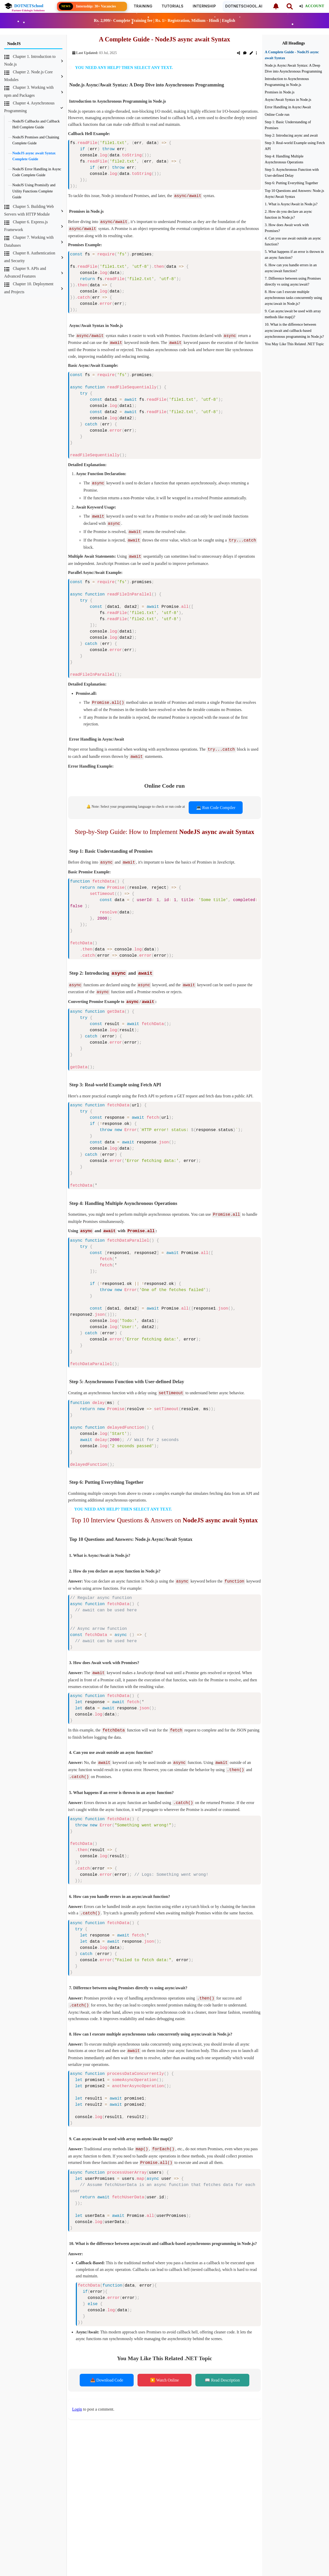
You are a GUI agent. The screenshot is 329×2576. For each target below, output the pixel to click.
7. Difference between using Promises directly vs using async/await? (293, 281)
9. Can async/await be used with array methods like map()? (293, 314)
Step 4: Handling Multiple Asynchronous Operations (284, 159)
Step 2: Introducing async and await (291, 135)
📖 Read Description (222, 2362)
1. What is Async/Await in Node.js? (291, 204)
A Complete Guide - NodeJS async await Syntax (292, 55)
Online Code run (277, 114)
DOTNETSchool (23, 6)
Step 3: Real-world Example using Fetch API (295, 146)
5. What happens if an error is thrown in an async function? (294, 255)
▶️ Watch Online (164, 2362)
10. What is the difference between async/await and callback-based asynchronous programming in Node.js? (294, 330)
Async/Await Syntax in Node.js (288, 99)
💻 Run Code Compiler (215, 800)
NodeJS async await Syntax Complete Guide (34, 156)
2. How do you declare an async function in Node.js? (288, 214)
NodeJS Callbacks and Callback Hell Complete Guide (36, 124)
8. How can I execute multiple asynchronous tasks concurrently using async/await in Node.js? (293, 298)
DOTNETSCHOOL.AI (243, 6)
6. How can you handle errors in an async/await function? (291, 268)
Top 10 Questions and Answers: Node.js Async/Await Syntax (294, 194)
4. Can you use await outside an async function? (293, 241)
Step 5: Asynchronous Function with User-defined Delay (292, 172)
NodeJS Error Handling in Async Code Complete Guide (36, 172)
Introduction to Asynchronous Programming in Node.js (287, 82)
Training (143, 6)
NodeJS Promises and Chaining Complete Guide (35, 140)
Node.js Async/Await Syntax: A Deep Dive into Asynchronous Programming (293, 68)
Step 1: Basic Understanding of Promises (288, 125)
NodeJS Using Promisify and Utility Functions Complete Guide (34, 191)
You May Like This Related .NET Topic (294, 344)
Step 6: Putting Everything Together (291, 183)
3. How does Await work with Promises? (287, 228)
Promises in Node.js (280, 92)
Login (77, 2391)
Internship (204, 6)
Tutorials (173, 6)
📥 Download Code (106, 2362)
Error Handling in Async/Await (288, 107)
